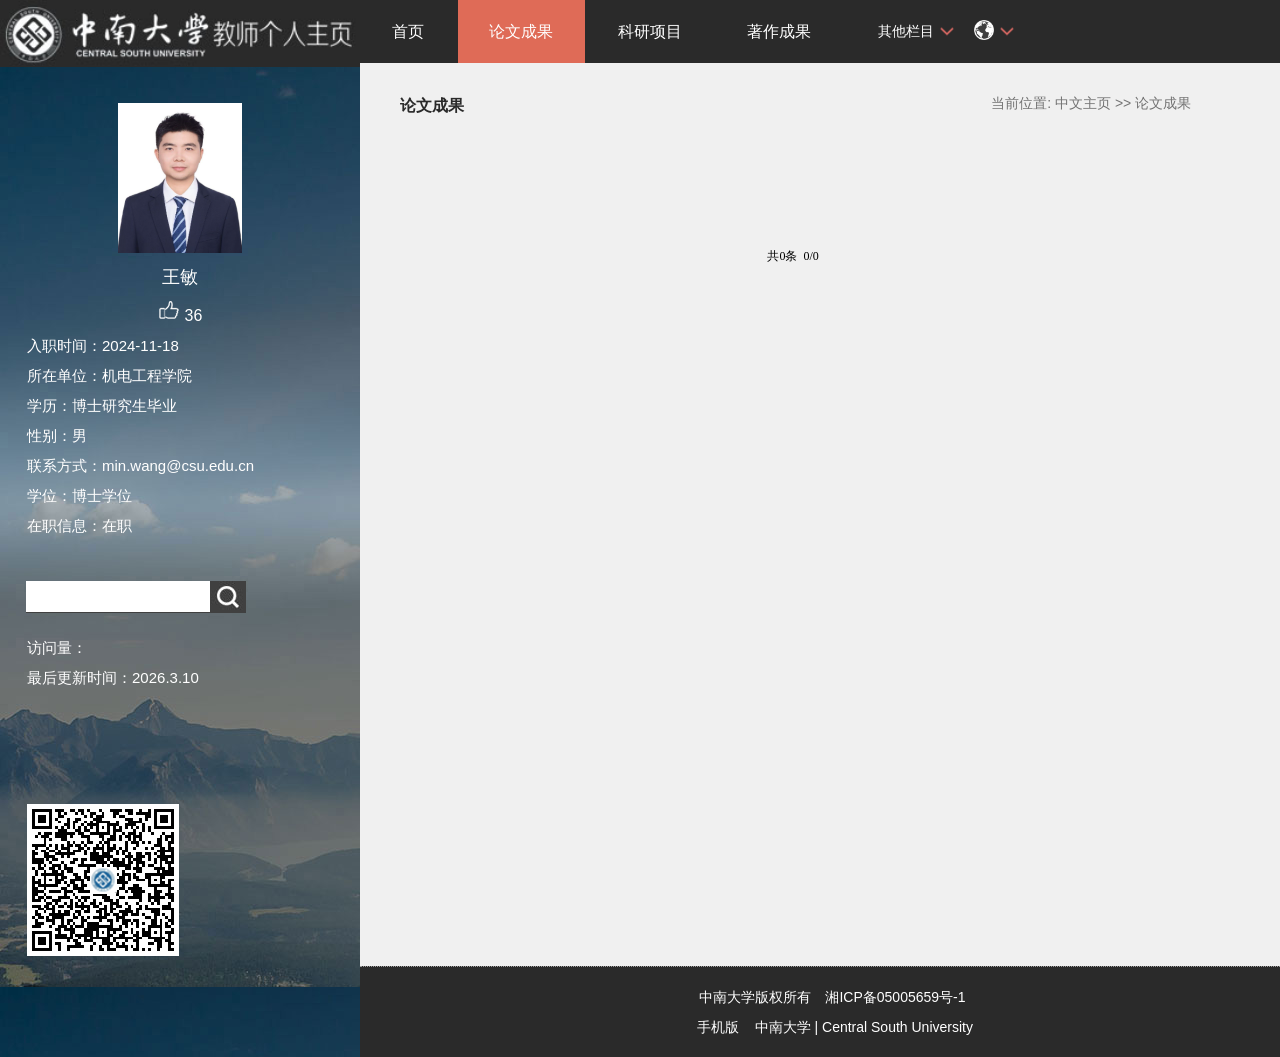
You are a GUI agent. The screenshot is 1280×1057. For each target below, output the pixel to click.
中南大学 (783, 1027)
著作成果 (779, 31)
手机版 (718, 1027)
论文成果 (521, 31)
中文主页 (1083, 103)
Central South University (897, 1027)
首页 (408, 31)
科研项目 (650, 31)
